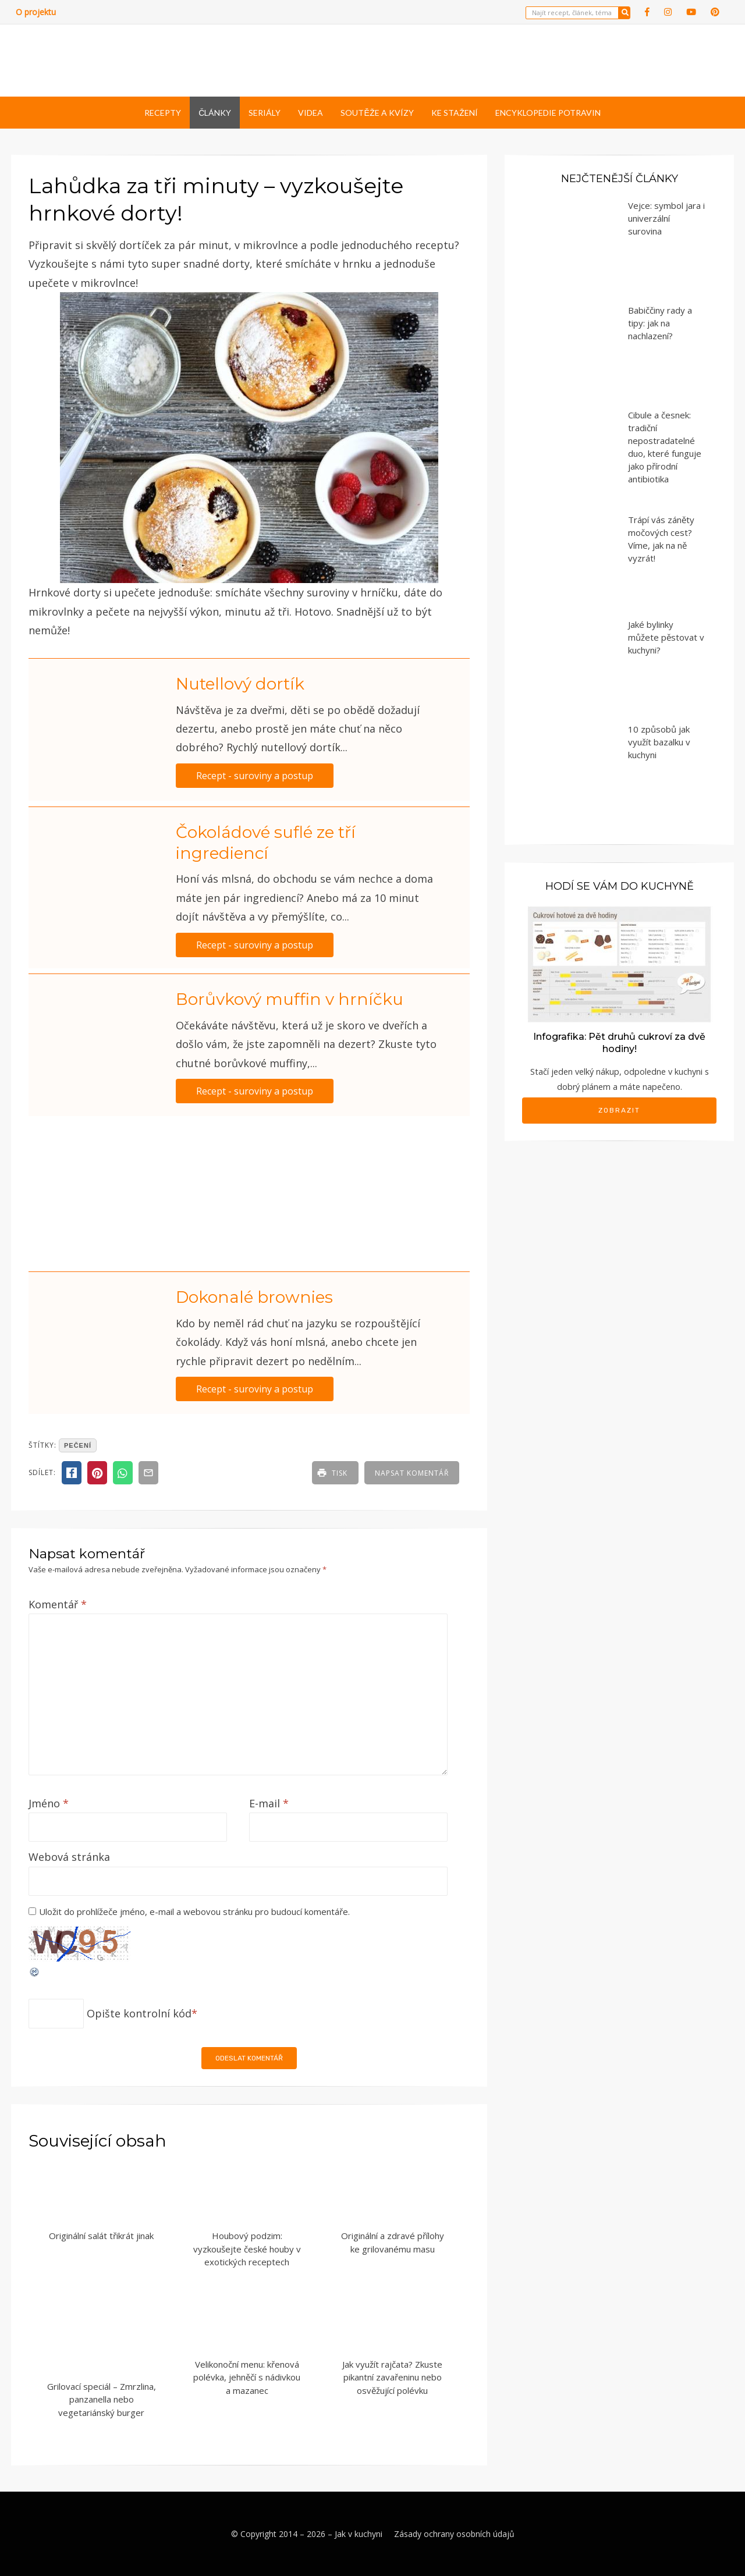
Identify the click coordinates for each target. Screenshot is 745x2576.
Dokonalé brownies (254, 1297)
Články (214, 113)
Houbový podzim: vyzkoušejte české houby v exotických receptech (247, 2249)
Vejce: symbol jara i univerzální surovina (666, 218)
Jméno (49, 1803)
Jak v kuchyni (358, 2533)
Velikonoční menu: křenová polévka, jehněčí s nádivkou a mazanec (246, 2377)
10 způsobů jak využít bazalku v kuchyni (659, 742)
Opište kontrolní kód (139, 2013)
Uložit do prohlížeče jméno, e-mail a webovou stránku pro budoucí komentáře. (194, 1911)
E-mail (269, 1803)
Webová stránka (69, 1857)
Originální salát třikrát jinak (101, 2235)
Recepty (162, 113)
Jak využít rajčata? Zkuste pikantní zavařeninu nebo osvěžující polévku (392, 2377)
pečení (77, 1445)
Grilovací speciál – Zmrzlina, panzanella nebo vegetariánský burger (101, 2399)
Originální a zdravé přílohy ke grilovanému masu (392, 2242)
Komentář (58, 1604)
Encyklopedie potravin (548, 113)
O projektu (36, 11)
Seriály (265, 113)
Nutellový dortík (240, 684)
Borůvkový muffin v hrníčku (289, 999)
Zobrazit (619, 1110)
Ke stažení (454, 113)
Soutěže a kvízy (376, 113)
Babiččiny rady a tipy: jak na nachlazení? (660, 323)
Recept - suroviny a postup (254, 775)
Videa (310, 113)
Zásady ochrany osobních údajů (454, 2533)
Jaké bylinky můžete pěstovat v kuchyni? (666, 637)
